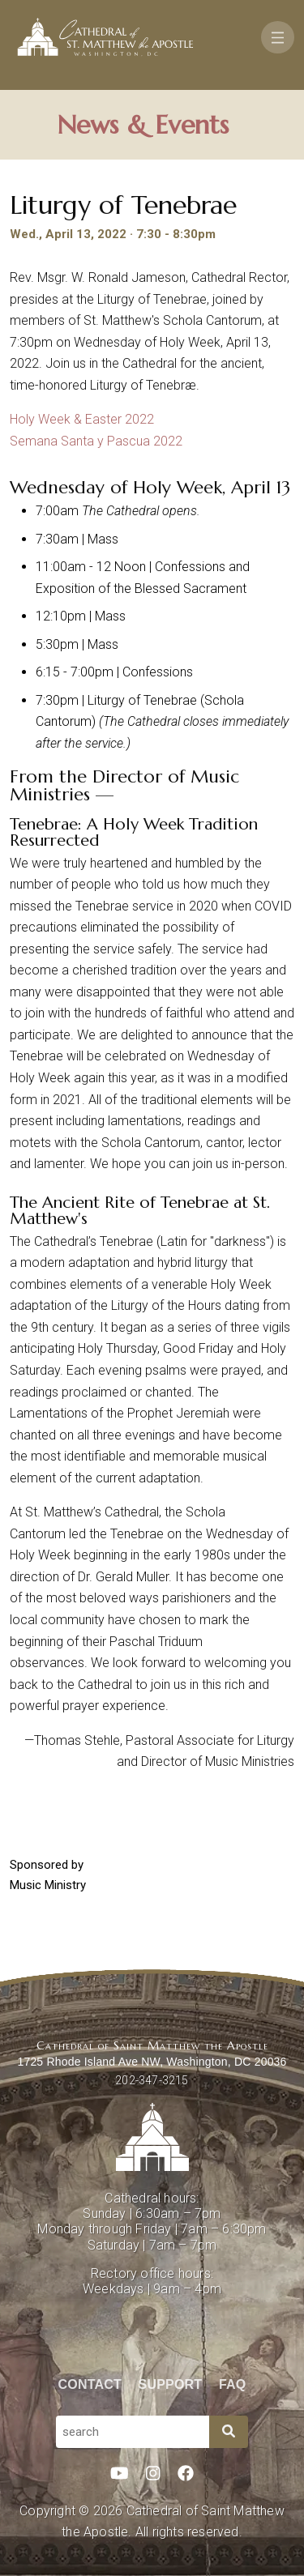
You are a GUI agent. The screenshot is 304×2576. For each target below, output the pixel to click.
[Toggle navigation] (277, 37)
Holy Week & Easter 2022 (82, 419)
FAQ (232, 2384)
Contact (90, 2384)
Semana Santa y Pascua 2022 (96, 441)
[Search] (228, 2432)
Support (171, 2384)
